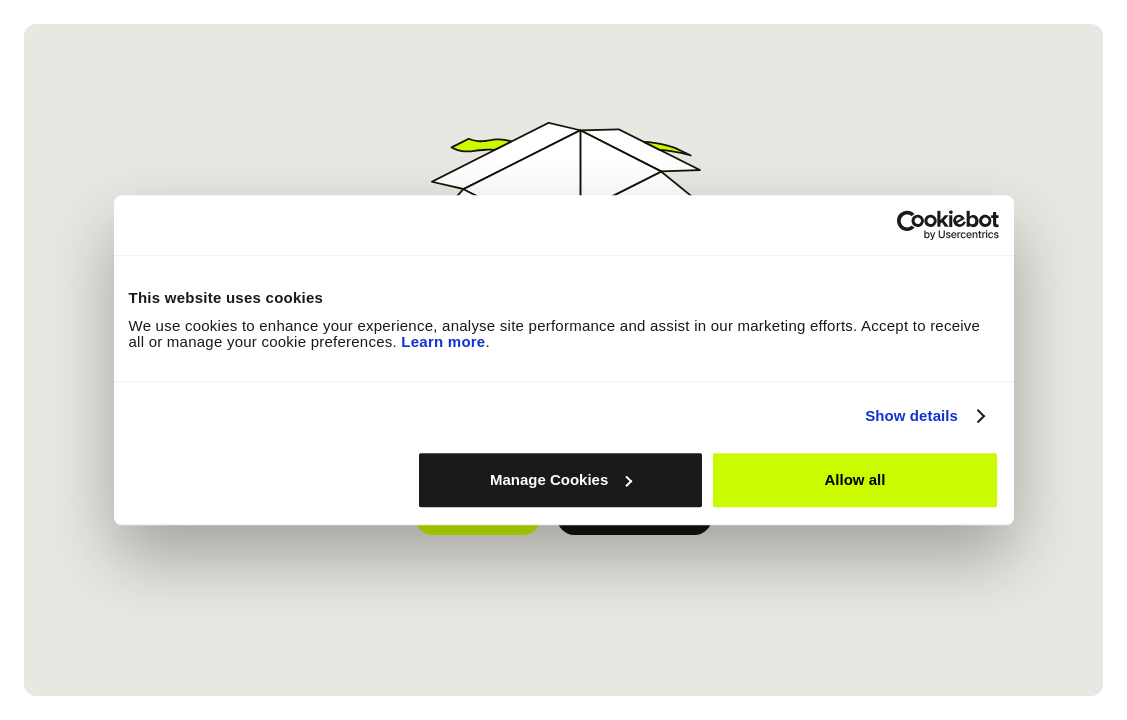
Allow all (855, 479)
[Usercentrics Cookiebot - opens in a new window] (911, 225)
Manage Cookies (561, 479)
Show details (911, 415)
